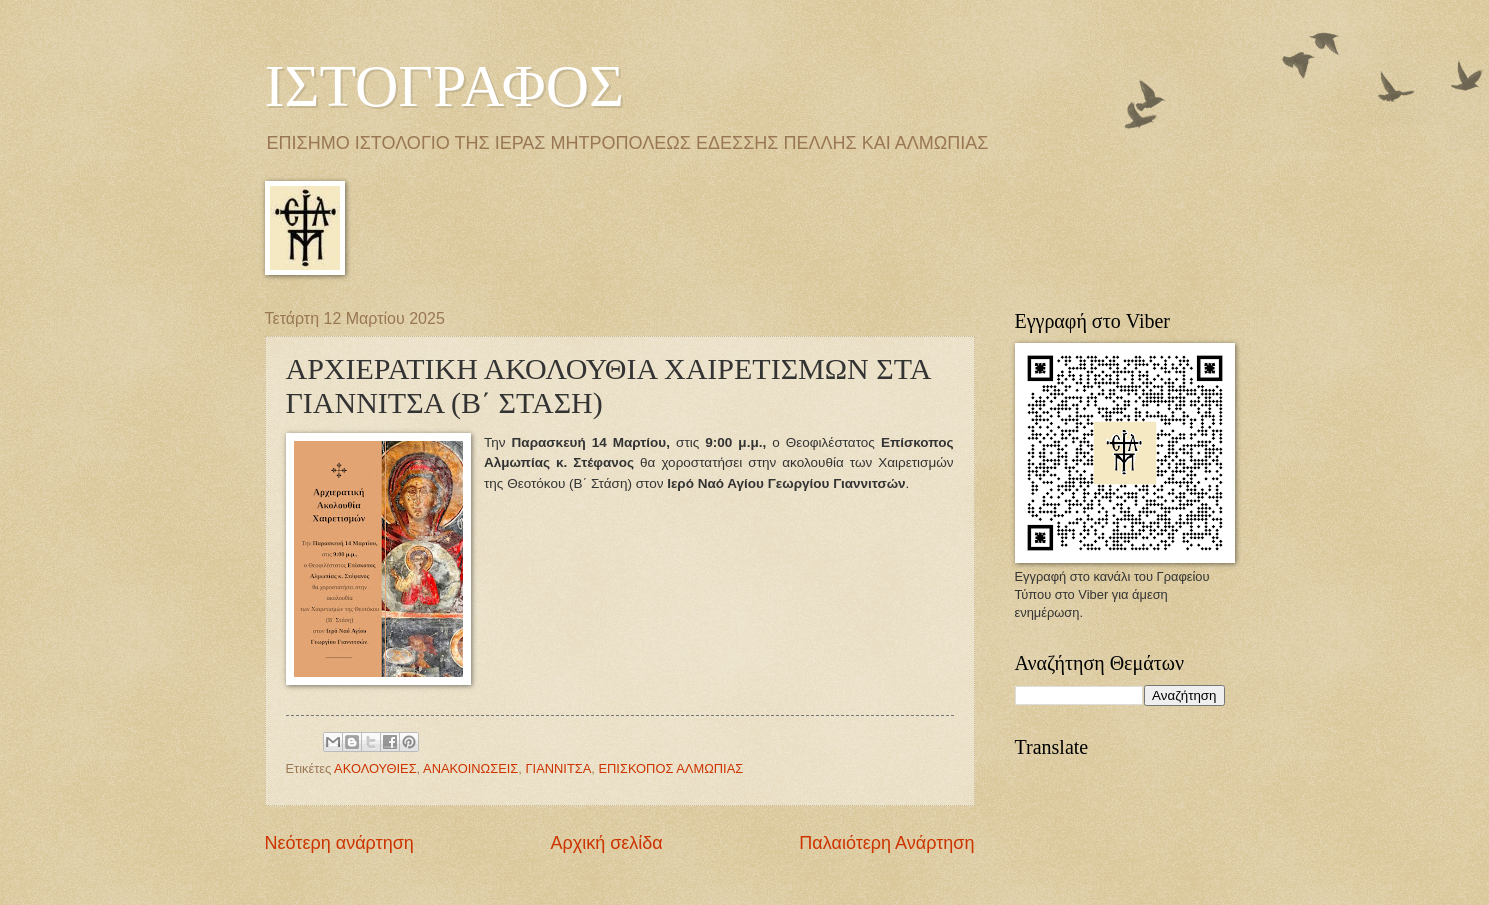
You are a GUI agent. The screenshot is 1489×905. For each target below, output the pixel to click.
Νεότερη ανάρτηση (339, 843)
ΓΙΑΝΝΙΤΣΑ (558, 768)
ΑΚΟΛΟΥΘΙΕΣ (375, 768)
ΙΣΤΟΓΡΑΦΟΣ (444, 86)
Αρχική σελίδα (606, 843)
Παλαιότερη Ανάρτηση (886, 843)
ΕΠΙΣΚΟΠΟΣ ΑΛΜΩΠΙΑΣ (670, 768)
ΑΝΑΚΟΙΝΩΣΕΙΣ (470, 768)
